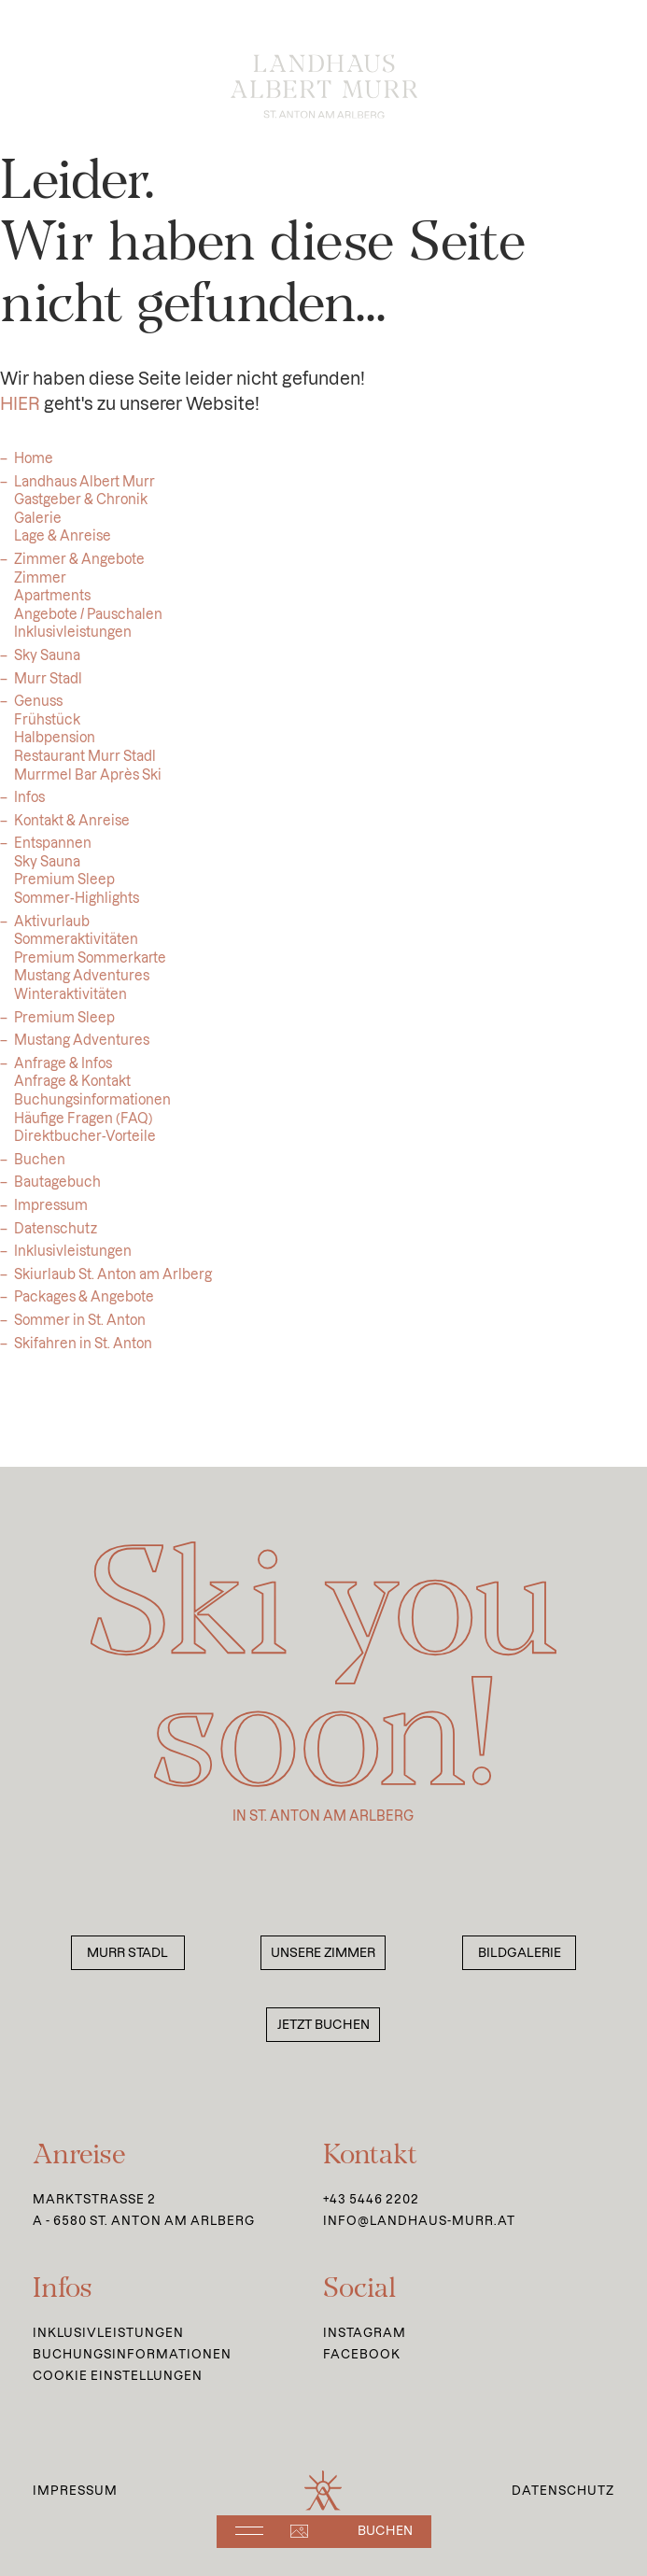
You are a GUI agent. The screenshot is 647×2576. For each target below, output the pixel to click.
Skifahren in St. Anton (83, 1351)
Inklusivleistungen (73, 1258)
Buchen (39, 1167)
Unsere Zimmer (323, 1953)
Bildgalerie (519, 1953)
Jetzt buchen (323, 2025)
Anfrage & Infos (63, 1070)
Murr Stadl (48, 686)
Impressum (51, 1212)
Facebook (362, 2353)
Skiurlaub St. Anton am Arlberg (113, 1281)
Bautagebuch (57, 1189)
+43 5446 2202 (371, 2198)
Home (33, 465)
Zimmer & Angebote (79, 566)
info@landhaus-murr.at (419, 2220)
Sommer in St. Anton (80, 1327)
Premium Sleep (64, 1025)
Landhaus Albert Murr (84, 489)
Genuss (38, 708)
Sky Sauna (47, 662)
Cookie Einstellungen (118, 2375)
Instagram (364, 2332)
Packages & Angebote (84, 1304)
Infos (29, 804)
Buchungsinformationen (132, 2353)
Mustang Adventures (81, 1047)
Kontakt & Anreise (72, 828)
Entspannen (52, 850)
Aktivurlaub (52, 929)
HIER (20, 411)
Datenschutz (55, 1236)
